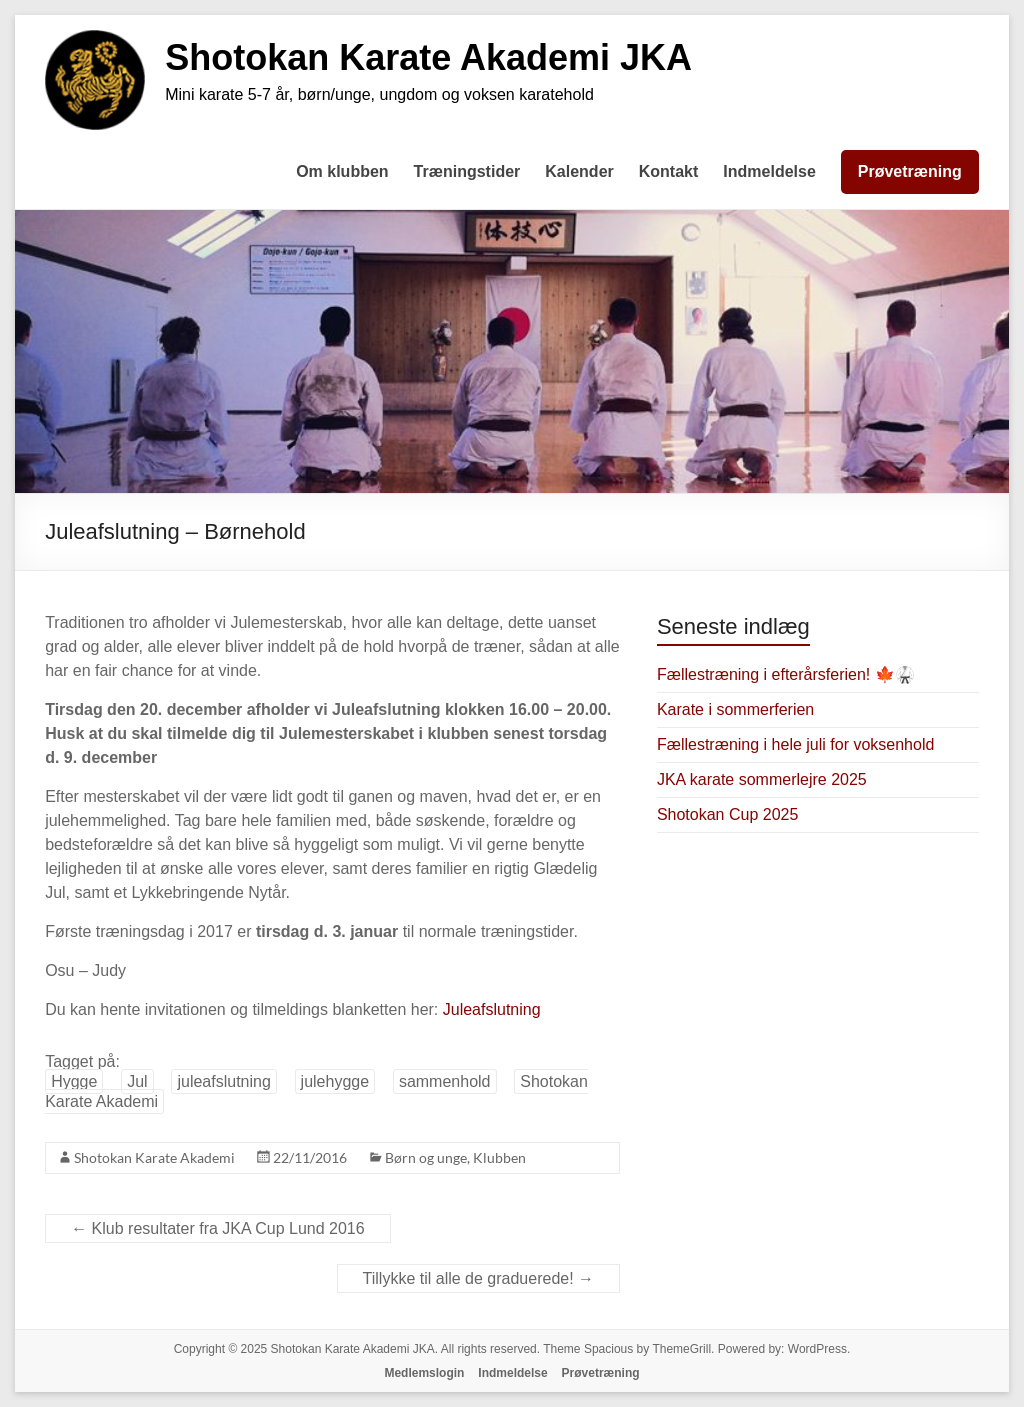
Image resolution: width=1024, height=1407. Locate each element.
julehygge (335, 1081)
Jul (137, 1081)
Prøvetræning (910, 171)
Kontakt (669, 171)
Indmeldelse (769, 171)
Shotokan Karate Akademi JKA (428, 57)
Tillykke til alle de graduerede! (479, 1278)
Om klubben (342, 171)
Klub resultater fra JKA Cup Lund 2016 (218, 1228)
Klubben (499, 1157)
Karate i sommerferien (735, 709)
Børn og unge (426, 1157)
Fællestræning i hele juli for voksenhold (795, 744)
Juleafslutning (492, 1009)
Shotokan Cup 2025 (727, 814)
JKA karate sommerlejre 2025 (762, 779)
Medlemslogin (424, 1373)
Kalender (579, 171)
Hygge (74, 1081)
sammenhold (445, 1081)
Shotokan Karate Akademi (154, 1157)
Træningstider (467, 171)
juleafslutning (223, 1081)
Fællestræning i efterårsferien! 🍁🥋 (786, 674)
